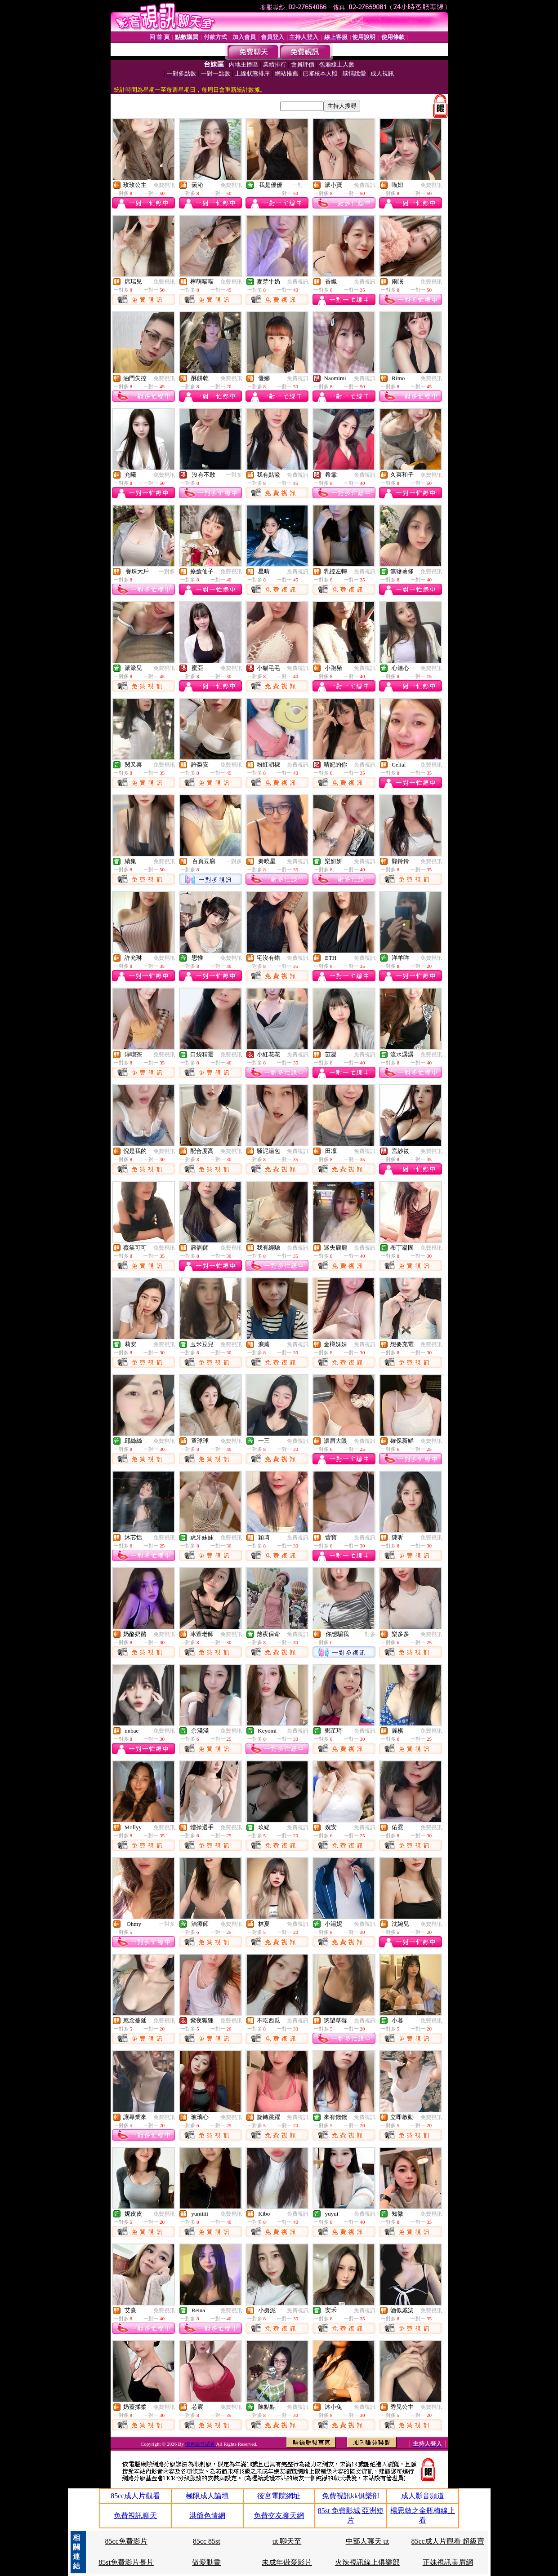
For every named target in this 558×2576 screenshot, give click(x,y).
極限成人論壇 (207, 2496)
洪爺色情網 (207, 2515)
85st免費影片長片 (126, 2562)
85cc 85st (206, 2541)
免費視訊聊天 (135, 2515)
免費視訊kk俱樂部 (350, 2496)
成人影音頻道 (422, 2496)
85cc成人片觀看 (135, 2496)
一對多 (234, 475)
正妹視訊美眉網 (448, 2562)
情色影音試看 (200, 2444)
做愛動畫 (206, 2562)
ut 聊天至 (286, 2541)
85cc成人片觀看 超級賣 (447, 2541)
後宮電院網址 (278, 2496)
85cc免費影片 (126, 2541)
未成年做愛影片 (287, 2562)
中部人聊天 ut (367, 2541)
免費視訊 (164, 185)
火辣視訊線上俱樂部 (367, 2562)
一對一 (300, 185)
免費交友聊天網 (279, 2515)
